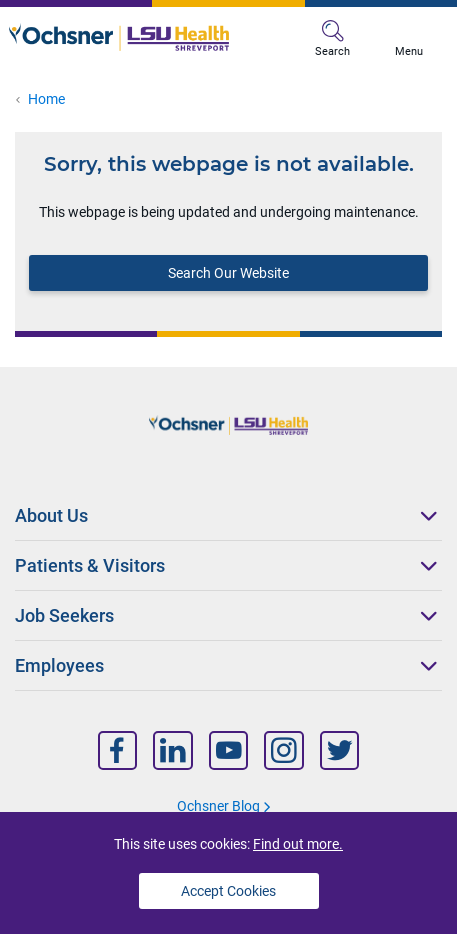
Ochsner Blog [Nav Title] (218, 806)
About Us (51, 515)
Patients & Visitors (90, 565)
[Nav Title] (118, 750)
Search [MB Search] (332, 39)
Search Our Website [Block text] (228, 273)
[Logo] (118, 37)
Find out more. (298, 844)
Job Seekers (64, 615)
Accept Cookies (228, 891)
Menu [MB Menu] (409, 39)
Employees (59, 665)
